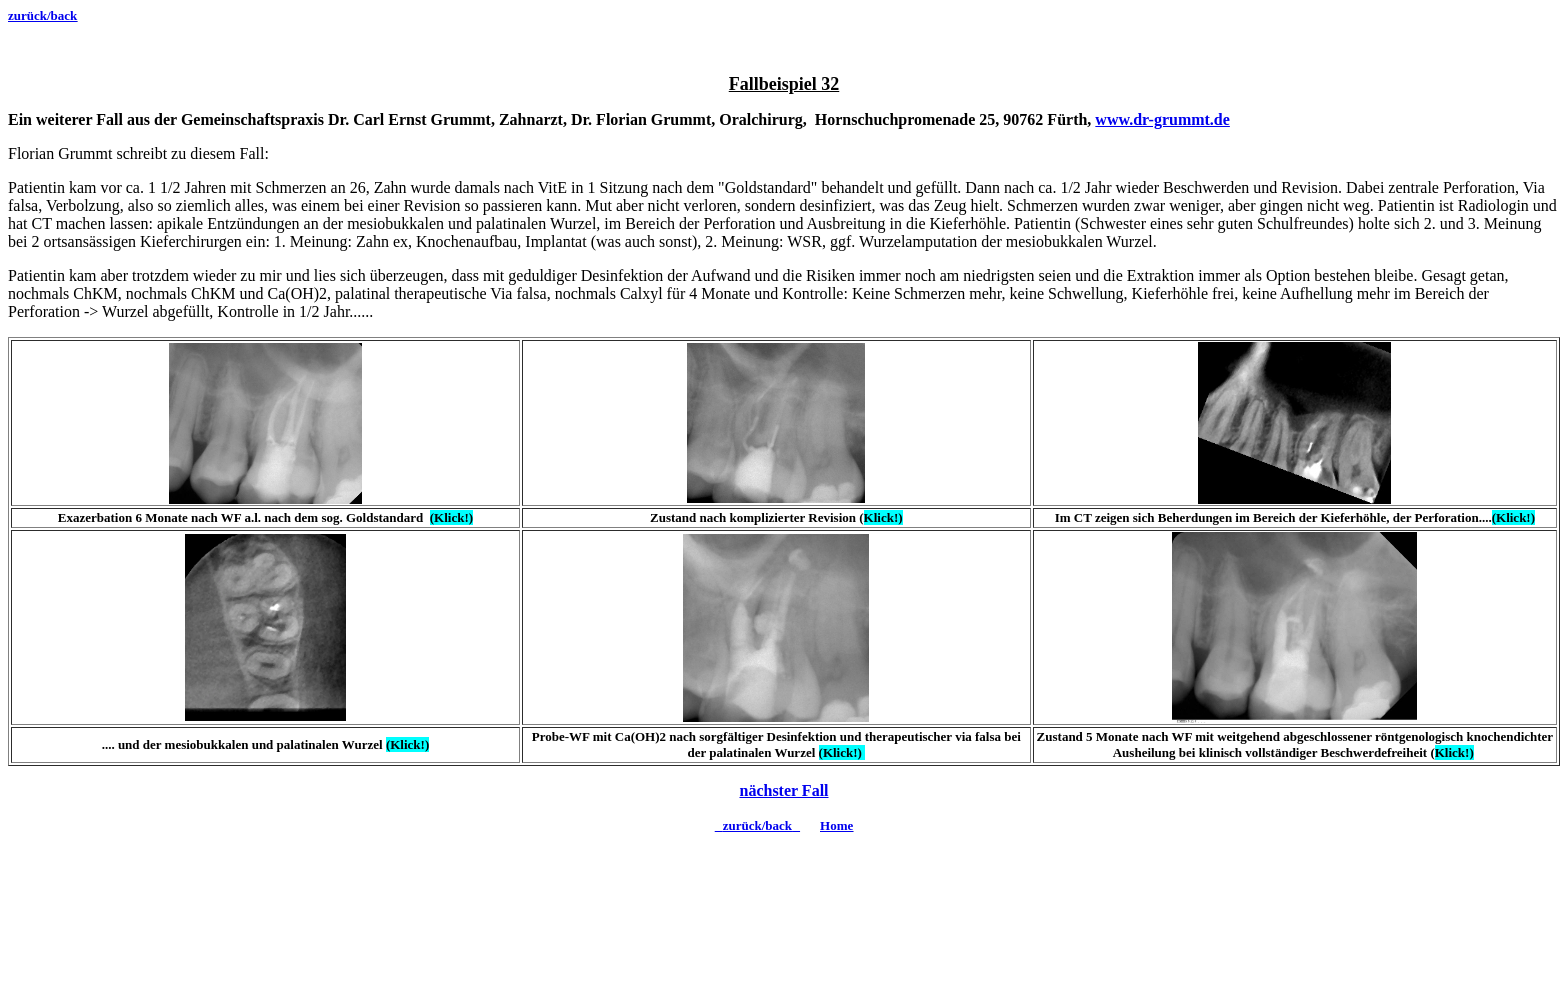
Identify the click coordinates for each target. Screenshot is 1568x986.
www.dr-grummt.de (1162, 119)
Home (836, 825)
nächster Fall (783, 790)
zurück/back (42, 15)
